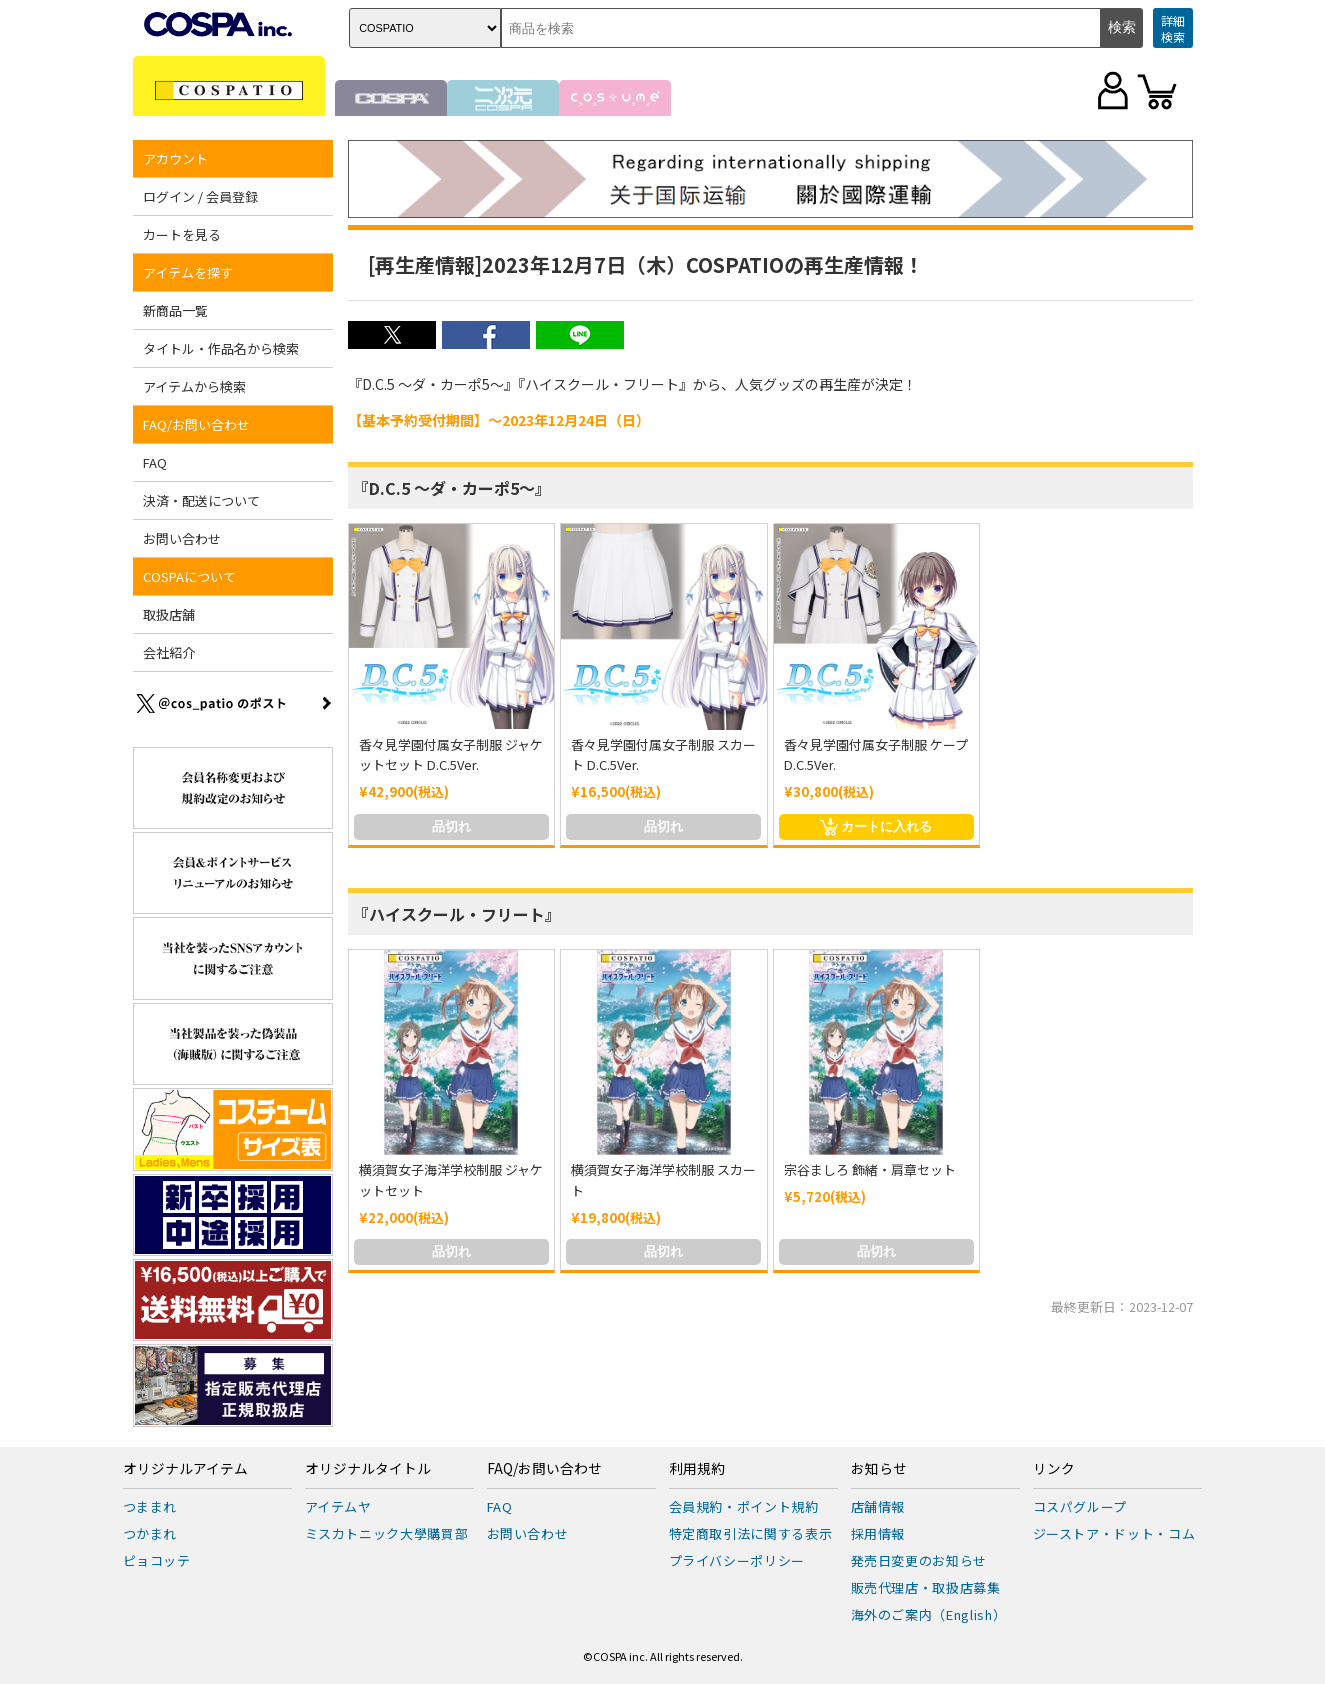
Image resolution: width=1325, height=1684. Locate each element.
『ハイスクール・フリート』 (457, 914)
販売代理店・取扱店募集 (926, 1587)
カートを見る (182, 234)
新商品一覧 (175, 310)
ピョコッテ (157, 1560)
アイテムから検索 (194, 386)
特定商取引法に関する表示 (751, 1533)
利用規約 (697, 1469)
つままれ (150, 1506)
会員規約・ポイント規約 (744, 1506)
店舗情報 (878, 1506)
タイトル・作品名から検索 (221, 348)
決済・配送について (201, 500)
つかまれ (150, 1533)
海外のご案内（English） (929, 1614)
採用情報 (878, 1533)
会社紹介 (169, 652)
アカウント (175, 158)
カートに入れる (876, 827)
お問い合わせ (182, 538)
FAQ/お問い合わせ (196, 424)
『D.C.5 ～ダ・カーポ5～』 (452, 488)
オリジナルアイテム (185, 1469)
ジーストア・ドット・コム (1114, 1533)
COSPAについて (189, 576)
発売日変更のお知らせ (919, 1560)
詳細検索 (1173, 28)
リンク (1054, 1469)
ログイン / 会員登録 (200, 196)
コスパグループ (1080, 1506)
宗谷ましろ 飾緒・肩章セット (870, 1169)
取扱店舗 (169, 614)
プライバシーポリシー (737, 1560)
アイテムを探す (188, 272)
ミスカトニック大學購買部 (387, 1533)
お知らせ (879, 1469)
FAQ (155, 462)
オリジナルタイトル (368, 1469)
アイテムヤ (338, 1506)
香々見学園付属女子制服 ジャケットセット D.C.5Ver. (451, 755)
